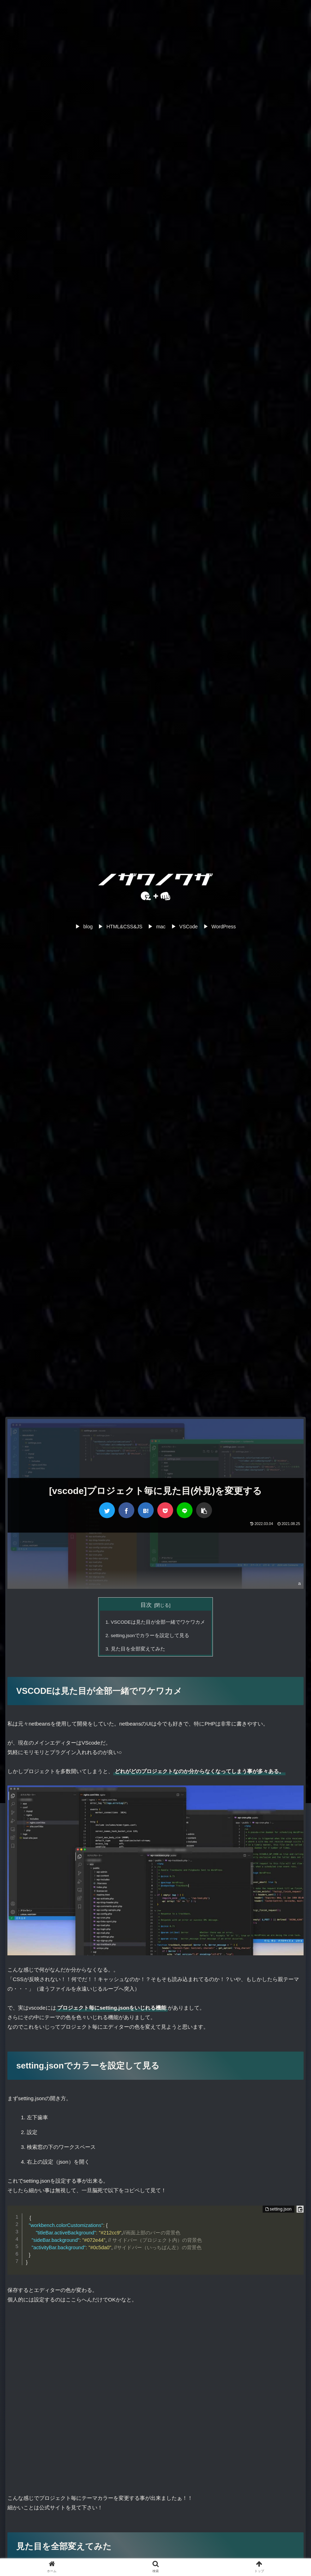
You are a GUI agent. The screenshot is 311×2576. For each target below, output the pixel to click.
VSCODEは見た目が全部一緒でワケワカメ (158, 1622)
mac (160, 926)
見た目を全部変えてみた (138, 1649)
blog (87, 926)
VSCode (188, 926)
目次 (146, 1604)
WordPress (223, 926)
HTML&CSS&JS (124, 926)
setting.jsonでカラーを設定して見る (150, 1635)
